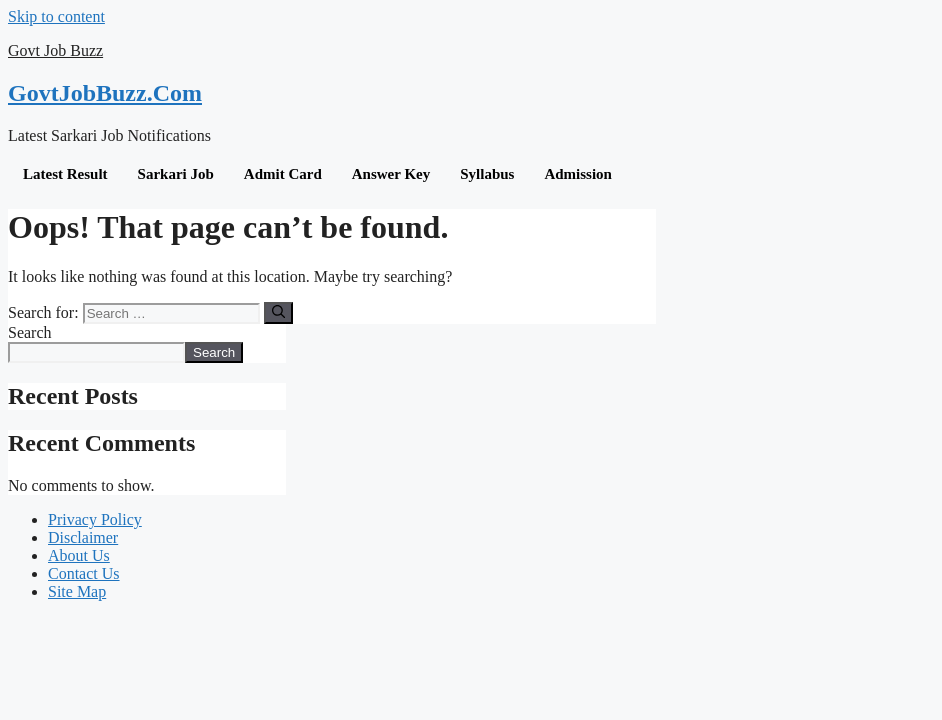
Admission (578, 174)
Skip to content (56, 16)
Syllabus (487, 174)
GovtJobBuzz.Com (105, 93)
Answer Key (391, 174)
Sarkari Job (176, 174)
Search (30, 332)
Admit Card (283, 174)
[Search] (278, 313)
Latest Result (65, 174)
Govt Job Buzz (55, 50)
